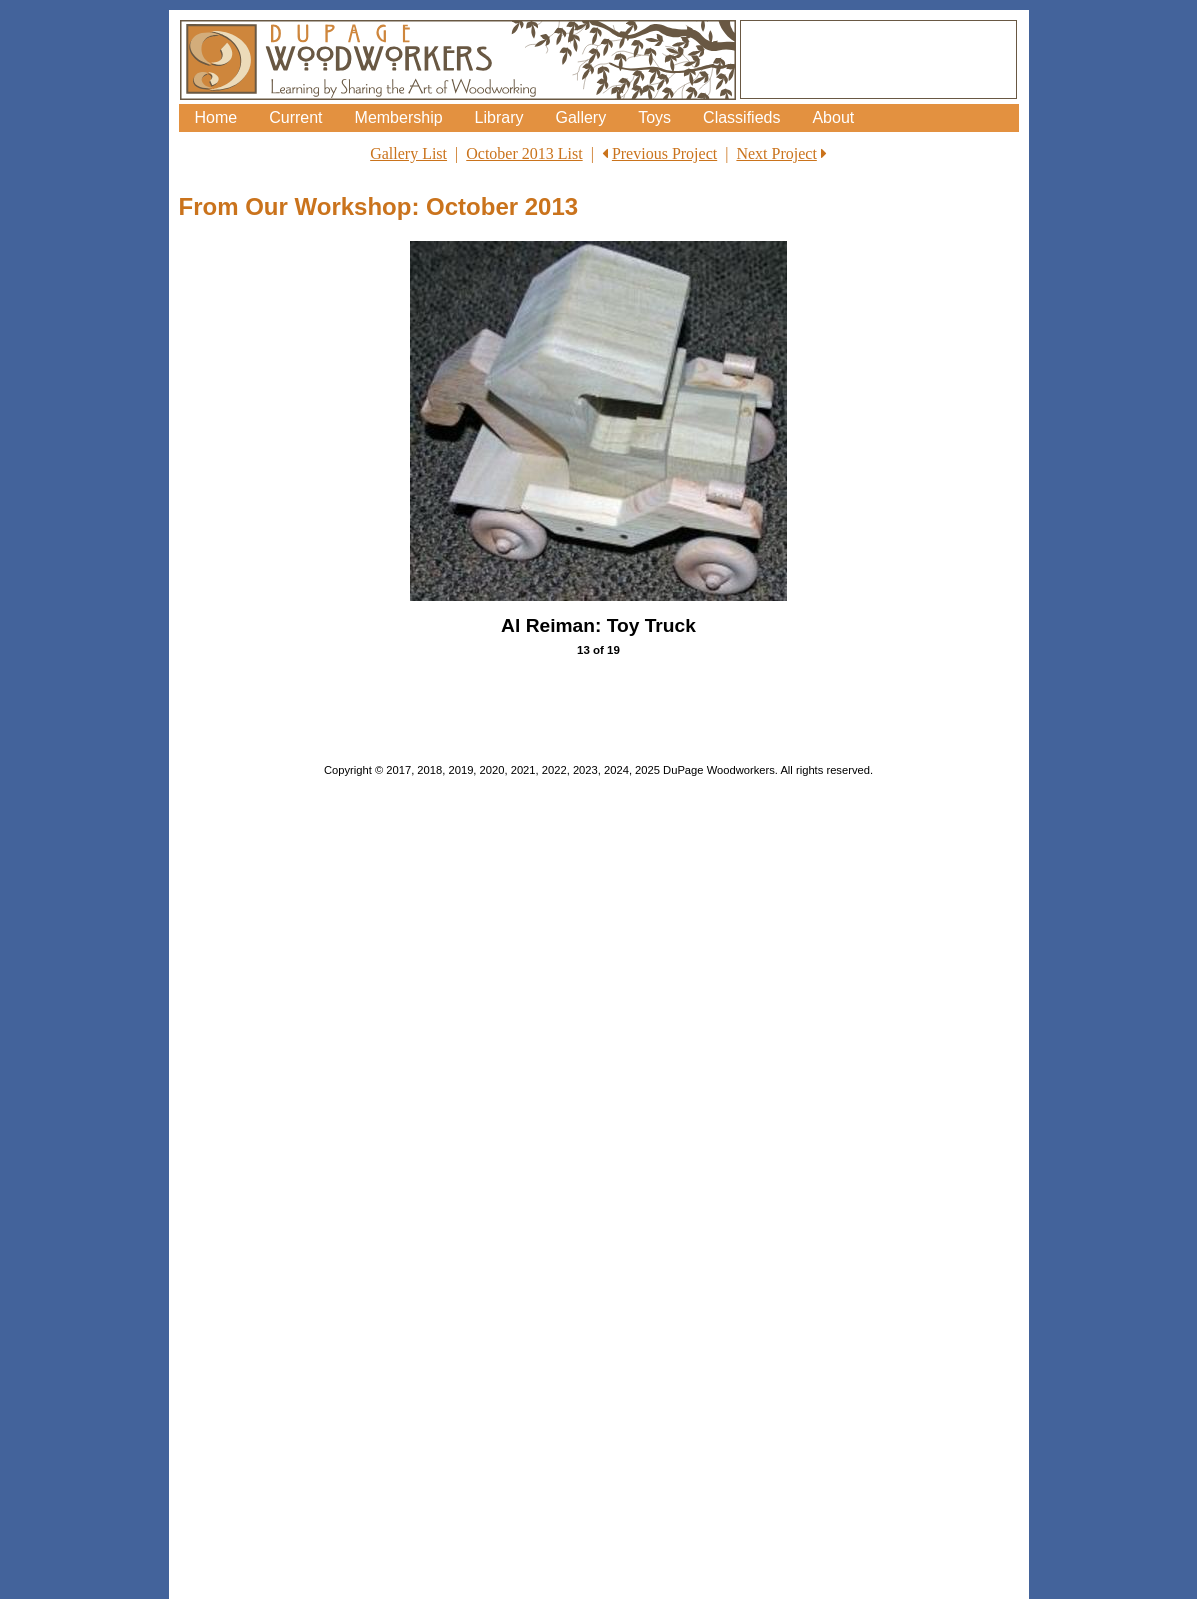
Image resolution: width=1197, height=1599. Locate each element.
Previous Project (664, 153)
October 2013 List (524, 153)
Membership (399, 117)
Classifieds (741, 117)
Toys (654, 117)
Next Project (776, 153)
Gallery (580, 117)
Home (216, 117)
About (833, 117)
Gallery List (408, 153)
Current (295, 117)
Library (499, 117)
